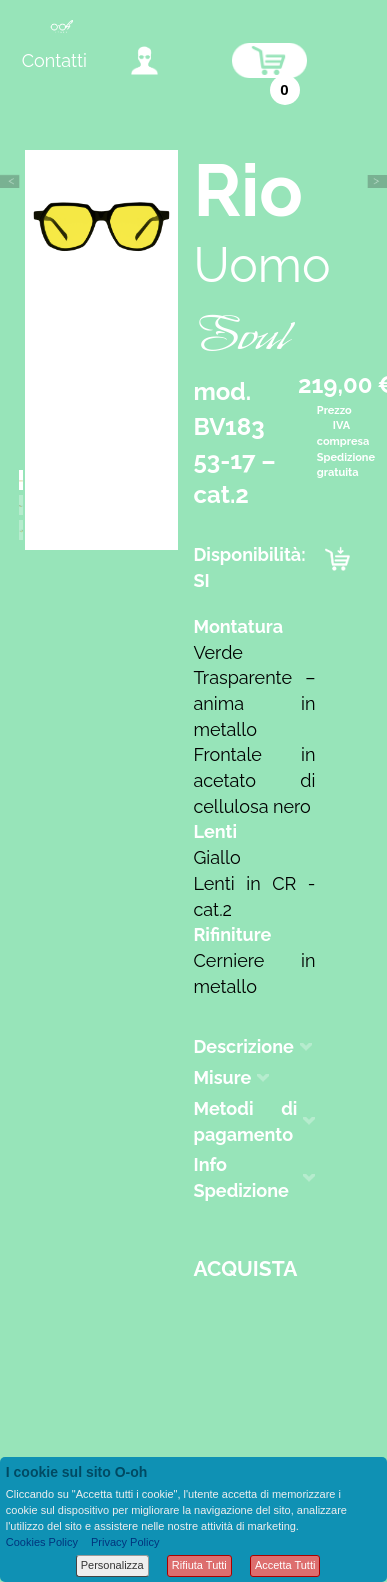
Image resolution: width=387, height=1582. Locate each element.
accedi (144, 60)
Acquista (246, 1268)
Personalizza (112, 1565)
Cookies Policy (42, 1542)
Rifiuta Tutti (199, 1565)
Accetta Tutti (285, 1565)
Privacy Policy (125, 1542)
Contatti (54, 60)
